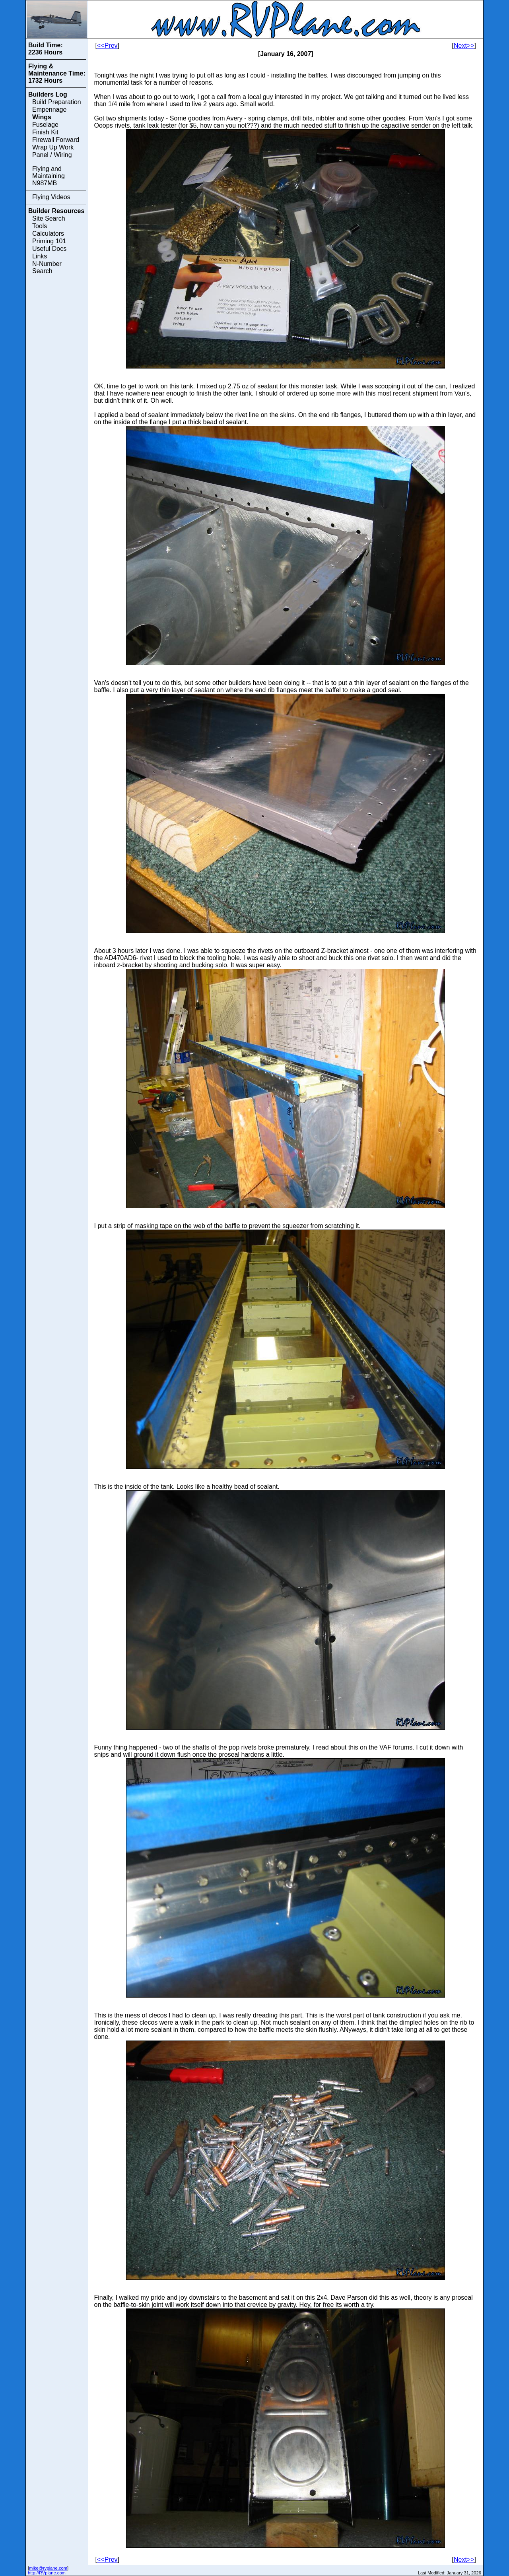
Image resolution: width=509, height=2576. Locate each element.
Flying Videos (51, 197)
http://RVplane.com (47, 2572)
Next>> (464, 45)
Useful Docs (49, 248)
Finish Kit (45, 132)
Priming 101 (49, 241)
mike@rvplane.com (48, 2568)
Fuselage (45, 124)
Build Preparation (56, 102)
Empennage (49, 109)
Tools (39, 226)
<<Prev (107, 45)
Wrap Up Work (53, 147)
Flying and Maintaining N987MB (48, 175)
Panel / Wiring (52, 154)
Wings (41, 117)
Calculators (48, 233)
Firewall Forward (55, 139)
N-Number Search (47, 267)
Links (39, 256)
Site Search (48, 218)
